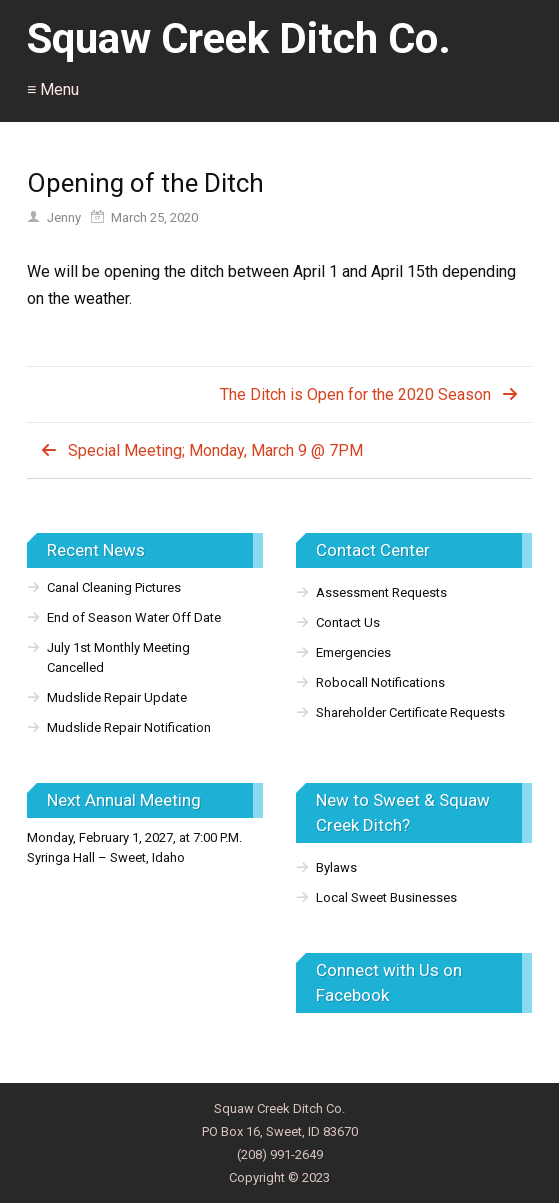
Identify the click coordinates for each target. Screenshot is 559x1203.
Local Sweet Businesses (386, 897)
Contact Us (348, 622)
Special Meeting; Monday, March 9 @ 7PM (215, 450)
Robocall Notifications (380, 682)
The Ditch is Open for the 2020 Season (355, 394)
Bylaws (336, 867)
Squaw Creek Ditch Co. (239, 38)
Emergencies (353, 652)
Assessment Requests (381, 592)
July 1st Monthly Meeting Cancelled (118, 657)
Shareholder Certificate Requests (410, 712)
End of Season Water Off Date (134, 617)
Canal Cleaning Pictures (114, 587)
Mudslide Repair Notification (129, 727)
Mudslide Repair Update (117, 697)
